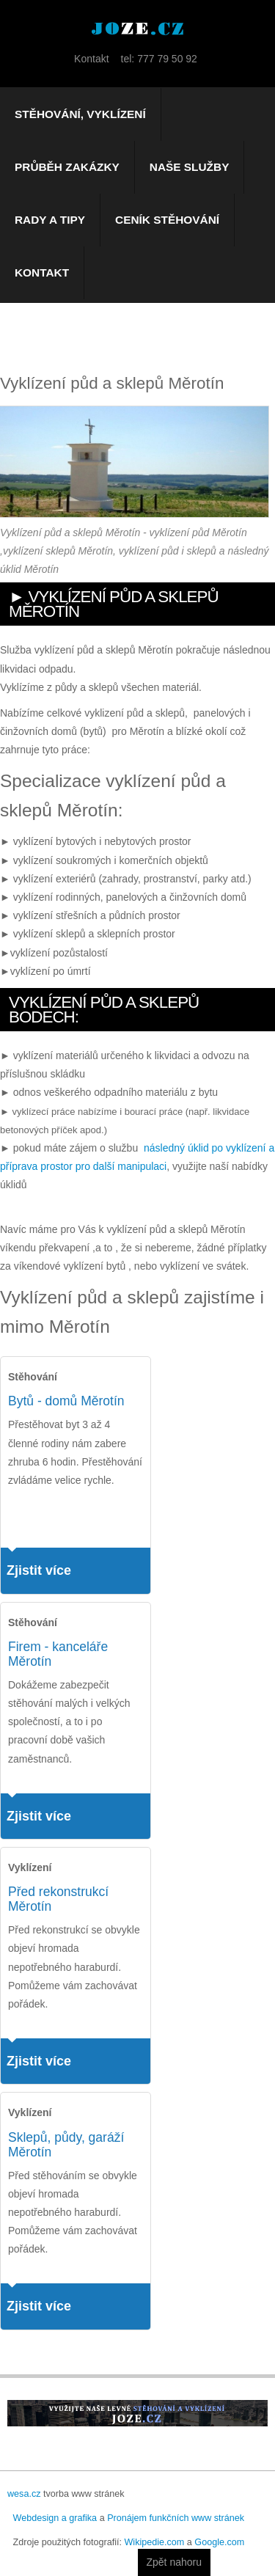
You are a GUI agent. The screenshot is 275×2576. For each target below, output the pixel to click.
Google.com (219, 2542)
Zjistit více (39, 1570)
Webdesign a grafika (55, 2518)
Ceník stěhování (167, 219)
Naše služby (190, 167)
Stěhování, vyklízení (80, 114)
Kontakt (42, 272)
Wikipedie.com (154, 2542)
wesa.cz (24, 2494)
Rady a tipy (50, 219)
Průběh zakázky (67, 167)
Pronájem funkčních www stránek (175, 2518)
